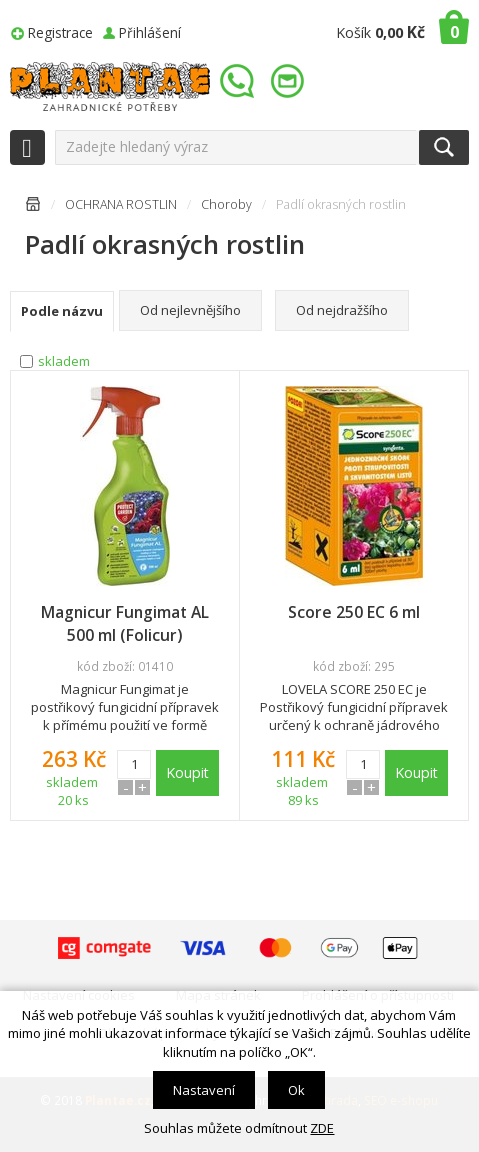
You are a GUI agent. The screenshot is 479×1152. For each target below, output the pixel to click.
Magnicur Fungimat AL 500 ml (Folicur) (125, 623)
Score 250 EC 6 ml (354, 612)
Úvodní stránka (33, 207)
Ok (296, 1090)
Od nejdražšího (342, 310)
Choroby (226, 204)
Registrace (60, 32)
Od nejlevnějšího (190, 310)
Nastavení (204, 1090)
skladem (64, 361)
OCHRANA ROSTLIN (121, 204)
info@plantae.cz (290, 81)
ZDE (322, 1128)
